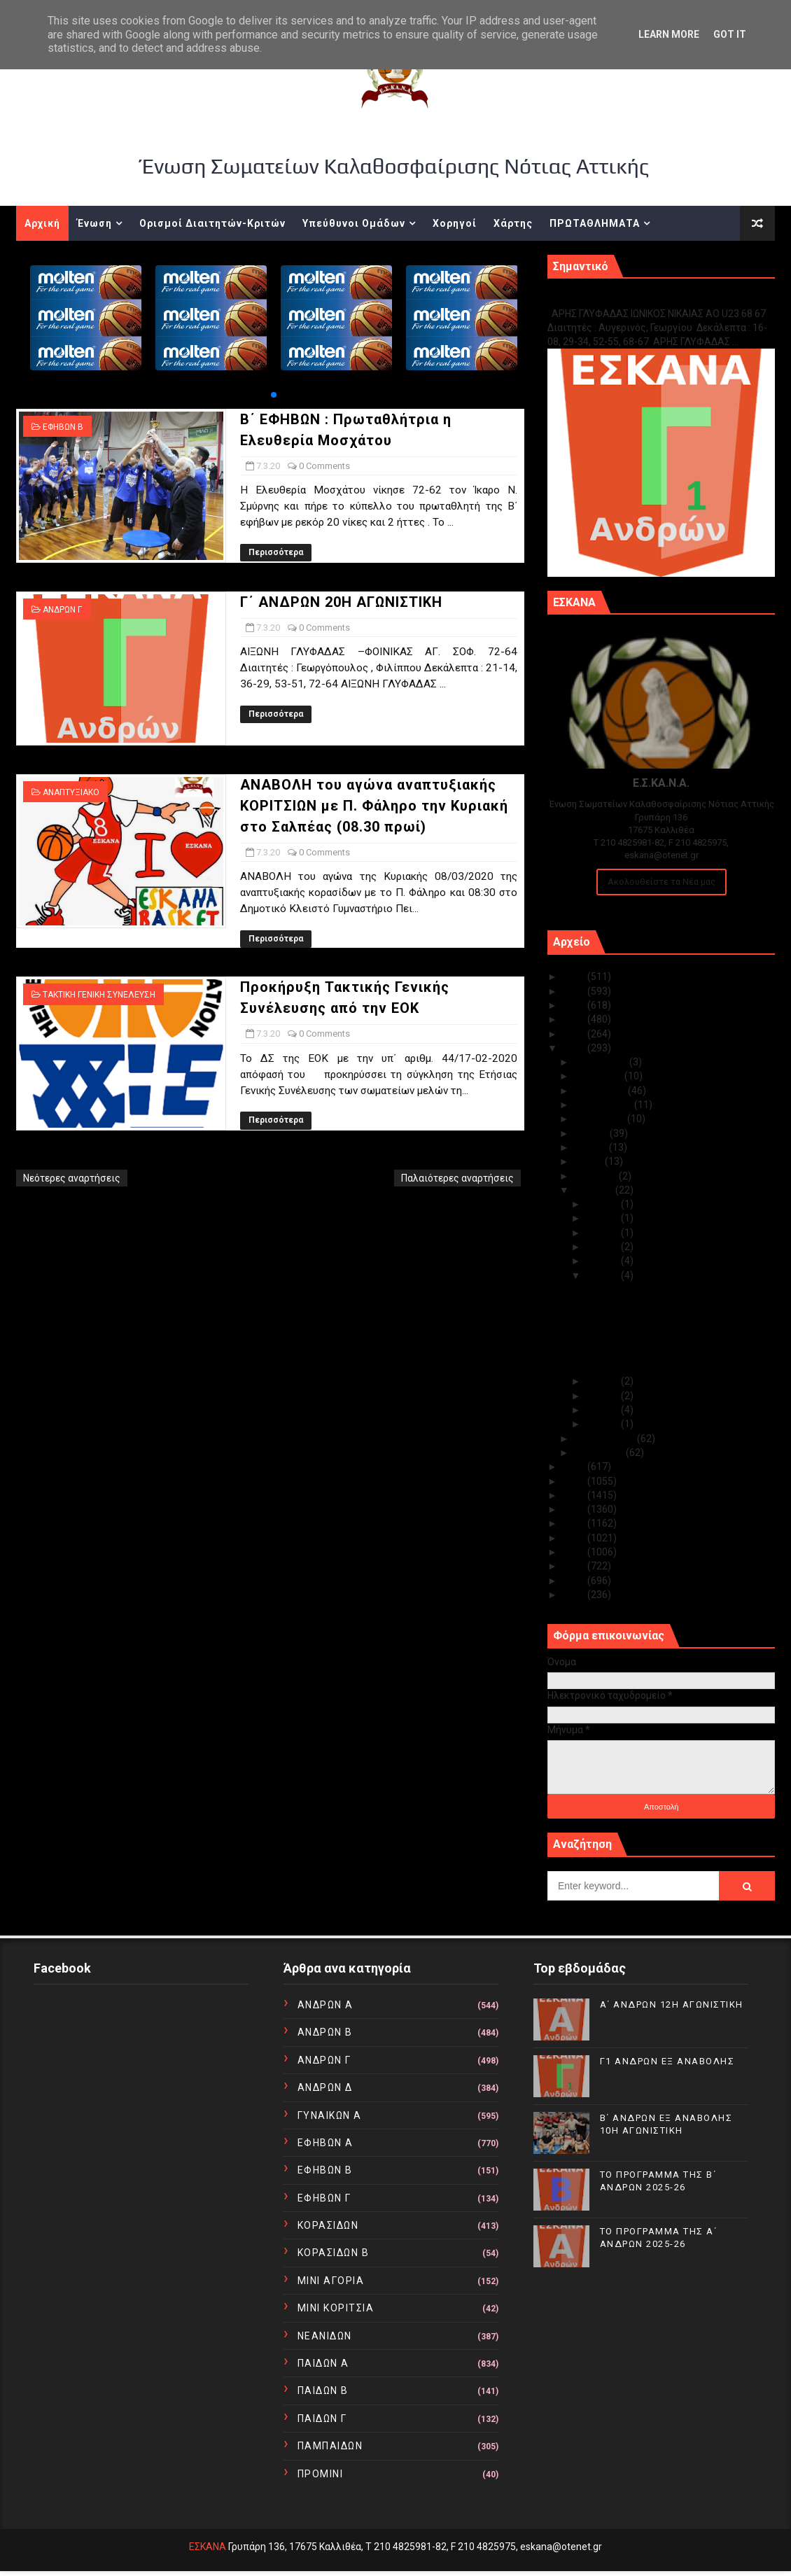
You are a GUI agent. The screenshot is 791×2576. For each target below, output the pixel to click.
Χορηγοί (455, 223)
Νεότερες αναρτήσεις (71, 1178)
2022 (575, 1019)
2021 (575, 1034)
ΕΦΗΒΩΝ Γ (324, 2198)
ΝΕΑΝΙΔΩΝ (325, 2336)
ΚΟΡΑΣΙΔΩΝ (328, 2225)
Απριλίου (596, 1176)
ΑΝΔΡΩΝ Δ (325, 2087)
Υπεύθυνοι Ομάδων (353, 223)
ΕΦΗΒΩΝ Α (326, 2142)
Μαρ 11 (603, 1218)
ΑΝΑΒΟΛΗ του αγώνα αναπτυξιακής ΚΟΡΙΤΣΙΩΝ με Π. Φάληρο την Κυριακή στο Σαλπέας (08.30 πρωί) (374, 805)
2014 (575, 1538)
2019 (575, 1466)
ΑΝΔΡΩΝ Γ (62, 610)
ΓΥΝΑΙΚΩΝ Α (330, 2115)
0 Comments (324, 466)
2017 (575, 1495)
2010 (575, 1594)
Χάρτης (513, 223)
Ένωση (94, 223)
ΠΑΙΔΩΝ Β (323, 2390)
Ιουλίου (592, 1133)
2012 (575, 1566)
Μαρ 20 (603, 1204)
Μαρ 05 (603, 1395)
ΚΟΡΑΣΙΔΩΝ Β (334, 2252)
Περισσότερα (275, 552)
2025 (575, 976)
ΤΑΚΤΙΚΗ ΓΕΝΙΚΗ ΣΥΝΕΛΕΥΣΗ (99, 995)
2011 (575, 1580)
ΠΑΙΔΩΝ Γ (322, 2418)
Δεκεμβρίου (601, 1062)
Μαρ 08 (603, 1260)
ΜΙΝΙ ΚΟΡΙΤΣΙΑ (336, 2308)
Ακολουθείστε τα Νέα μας (661, 881)
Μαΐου (589, 1161)
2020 (575, 1048)
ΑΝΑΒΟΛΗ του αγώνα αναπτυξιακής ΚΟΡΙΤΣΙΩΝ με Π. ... (665, 1335)
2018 (575, 1481)
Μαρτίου (594, 1190)
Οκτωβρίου (601, 1090)
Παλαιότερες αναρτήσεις (457, 1178)
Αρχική (42, 223)
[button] (273, 395)
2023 (575, 1005)
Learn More (668, 34)
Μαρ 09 (603, 1246)
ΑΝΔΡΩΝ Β (325, 2032)
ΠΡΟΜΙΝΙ (321, 2473)
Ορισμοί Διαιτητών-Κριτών (212, 223)
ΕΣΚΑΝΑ (207, 2546)
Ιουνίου (591, 1147)
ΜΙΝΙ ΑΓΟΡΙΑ (331, 2280)
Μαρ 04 (603, 1409)
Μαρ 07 (603, 1275)
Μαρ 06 (603, 1381)
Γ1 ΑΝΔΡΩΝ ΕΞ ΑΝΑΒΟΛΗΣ (618, 298)
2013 (575, 1552)
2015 (575, 1523)
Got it (729, 34)
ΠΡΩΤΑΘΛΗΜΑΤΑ (595, 223)
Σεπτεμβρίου (604, 1104)
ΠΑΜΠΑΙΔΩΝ (330, 2445)
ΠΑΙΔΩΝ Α (323, 2363)
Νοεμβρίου (599, 1076)
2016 (575, 1509)
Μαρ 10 (603, 1232)
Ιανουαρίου (600, 1452)
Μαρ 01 (603, 1423)
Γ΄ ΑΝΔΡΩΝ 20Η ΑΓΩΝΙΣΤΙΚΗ (341, 602)
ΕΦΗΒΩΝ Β (63, 427)
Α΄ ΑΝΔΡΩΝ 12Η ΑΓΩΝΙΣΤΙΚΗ (671, 2004)
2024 (575, 991)
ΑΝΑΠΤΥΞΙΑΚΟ (71, 792)
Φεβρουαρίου (605, 1438)
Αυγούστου (600, 1118)
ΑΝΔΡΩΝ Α (326, 2004)
